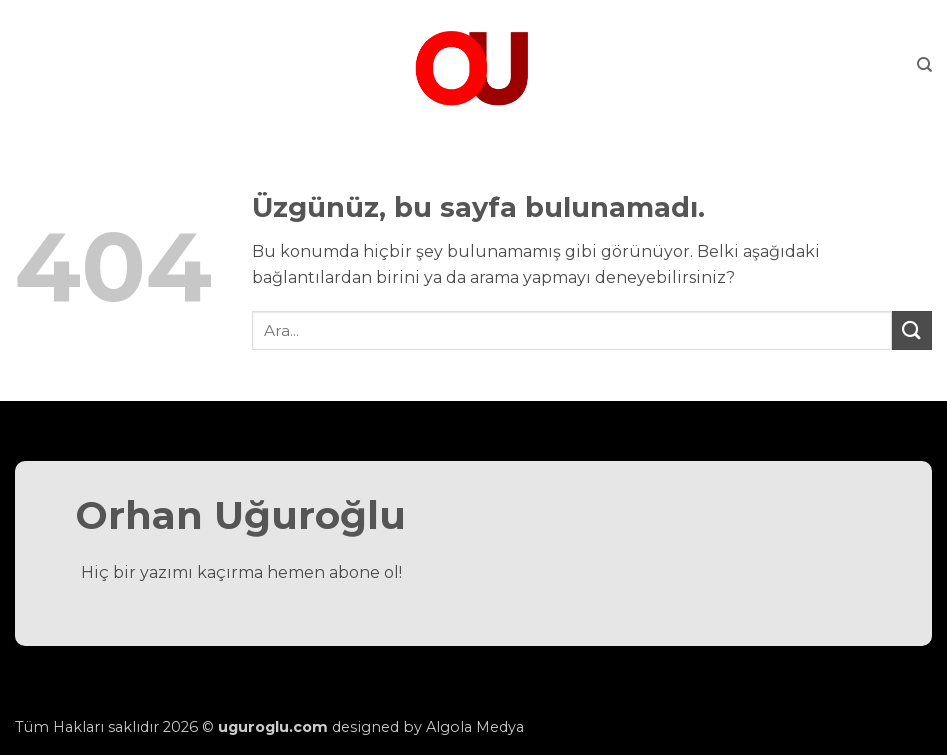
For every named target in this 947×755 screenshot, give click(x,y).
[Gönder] (912, 330)
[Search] (924, 65)
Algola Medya (475, 727)
